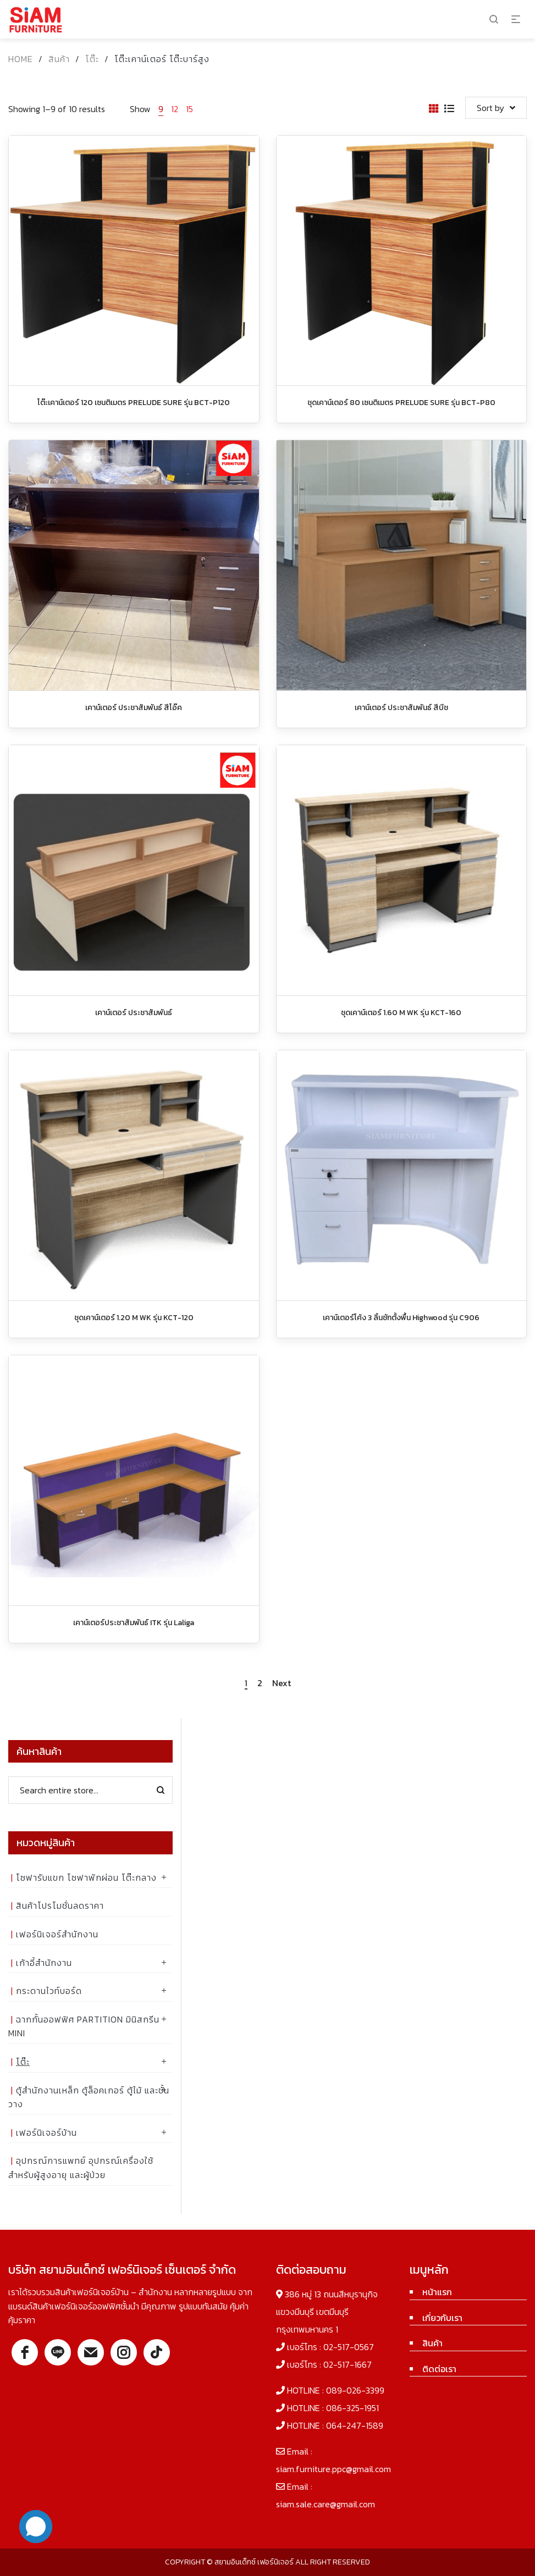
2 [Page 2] (259, 1683)
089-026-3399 (355, 2390)
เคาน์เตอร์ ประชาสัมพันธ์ (133, 1012)
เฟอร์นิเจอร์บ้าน (46, 2132)
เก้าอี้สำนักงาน (44, 1962)
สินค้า (59, 58)
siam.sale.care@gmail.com (325, 2504)
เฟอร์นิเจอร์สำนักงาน (57, 1934)
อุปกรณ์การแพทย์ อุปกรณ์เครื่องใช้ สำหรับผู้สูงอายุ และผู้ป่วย (80, 2167)
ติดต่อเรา (439, 2368)
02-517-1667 (347, 2364)
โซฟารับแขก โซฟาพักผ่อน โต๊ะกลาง (86, 1877)
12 (174, 108)
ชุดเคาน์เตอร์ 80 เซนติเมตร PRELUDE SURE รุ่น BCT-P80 (401, 402)
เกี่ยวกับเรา (442, 2317)
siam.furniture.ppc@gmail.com (333, 2468)
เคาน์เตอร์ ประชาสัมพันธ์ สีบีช (401, 707)
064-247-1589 (354, 2425)
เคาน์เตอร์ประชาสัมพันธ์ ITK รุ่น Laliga (133, 1622)
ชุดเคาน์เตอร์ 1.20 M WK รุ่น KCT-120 (134, 1317)
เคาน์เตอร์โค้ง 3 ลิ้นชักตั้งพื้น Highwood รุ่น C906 (401, 1317)
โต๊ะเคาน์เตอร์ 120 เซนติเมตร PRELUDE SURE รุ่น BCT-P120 (133, 402)
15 (189, 108)
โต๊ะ (92, 58)
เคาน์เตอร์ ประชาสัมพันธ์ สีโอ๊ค (133, 707)
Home (20, 58)
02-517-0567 (348, 2346)
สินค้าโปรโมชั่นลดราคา (60, 1905)
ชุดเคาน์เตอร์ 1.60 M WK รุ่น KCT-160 (401, 1012)
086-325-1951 (352, 2407)
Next (281, 1683)
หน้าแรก (437, 2291)
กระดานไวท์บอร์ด (49, 1990)
